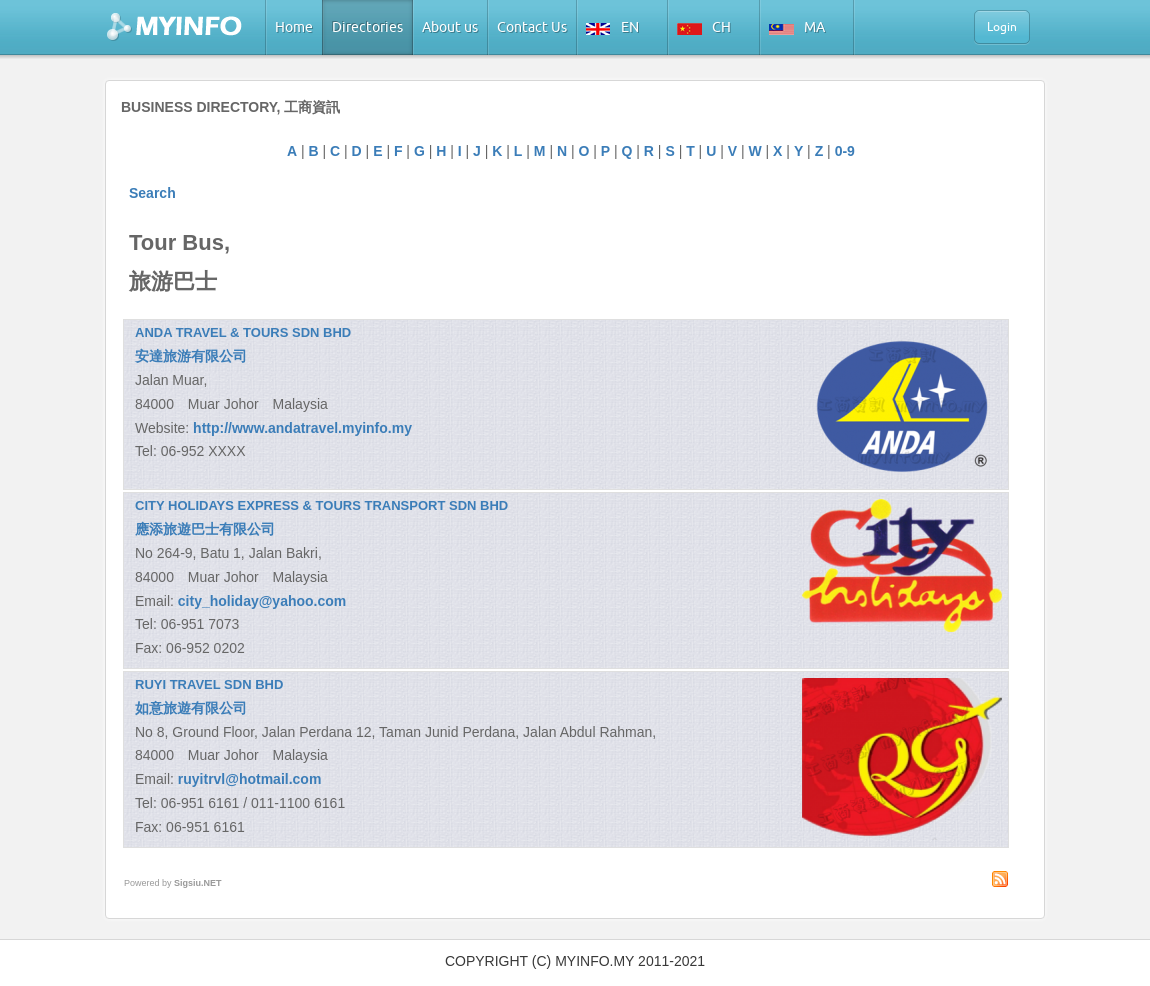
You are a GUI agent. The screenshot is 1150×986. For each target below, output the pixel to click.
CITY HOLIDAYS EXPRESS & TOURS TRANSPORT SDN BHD (321, 505)
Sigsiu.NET (198, 883)
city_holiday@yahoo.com (262, 601)
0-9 (845, 151)
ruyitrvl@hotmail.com (250, 779)
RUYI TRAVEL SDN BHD (209, 684)
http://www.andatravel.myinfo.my (302, 428)
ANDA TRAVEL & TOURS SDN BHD (243, 332)
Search (152, 193)
